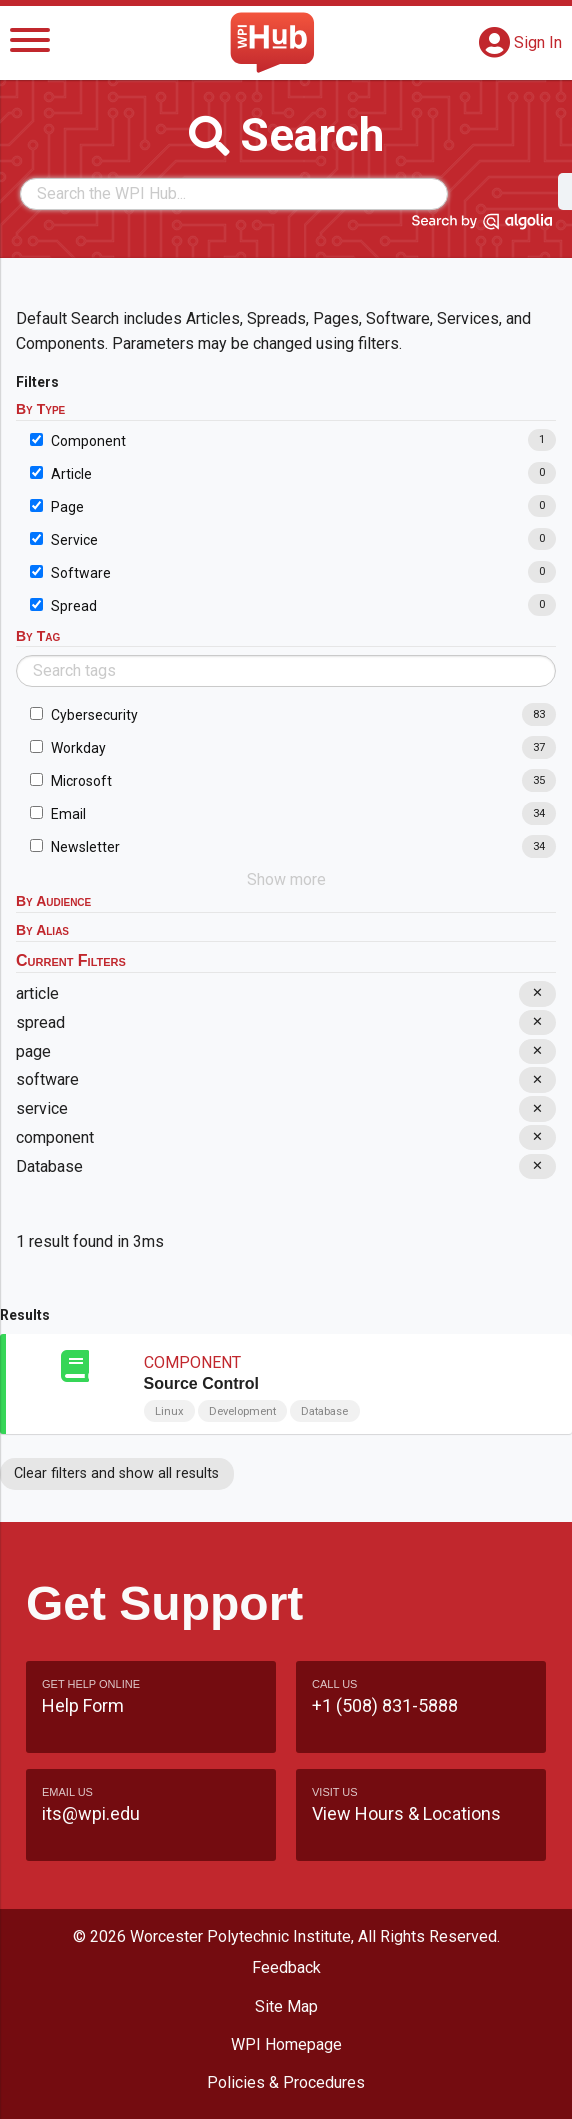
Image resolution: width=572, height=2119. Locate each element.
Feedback (286, 1967)
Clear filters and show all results (116, 1473)
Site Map (286, 2006)
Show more (286, 879)
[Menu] (30, 43)
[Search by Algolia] (482, 225)
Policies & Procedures (286, 2082)
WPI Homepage (286, 2044)
